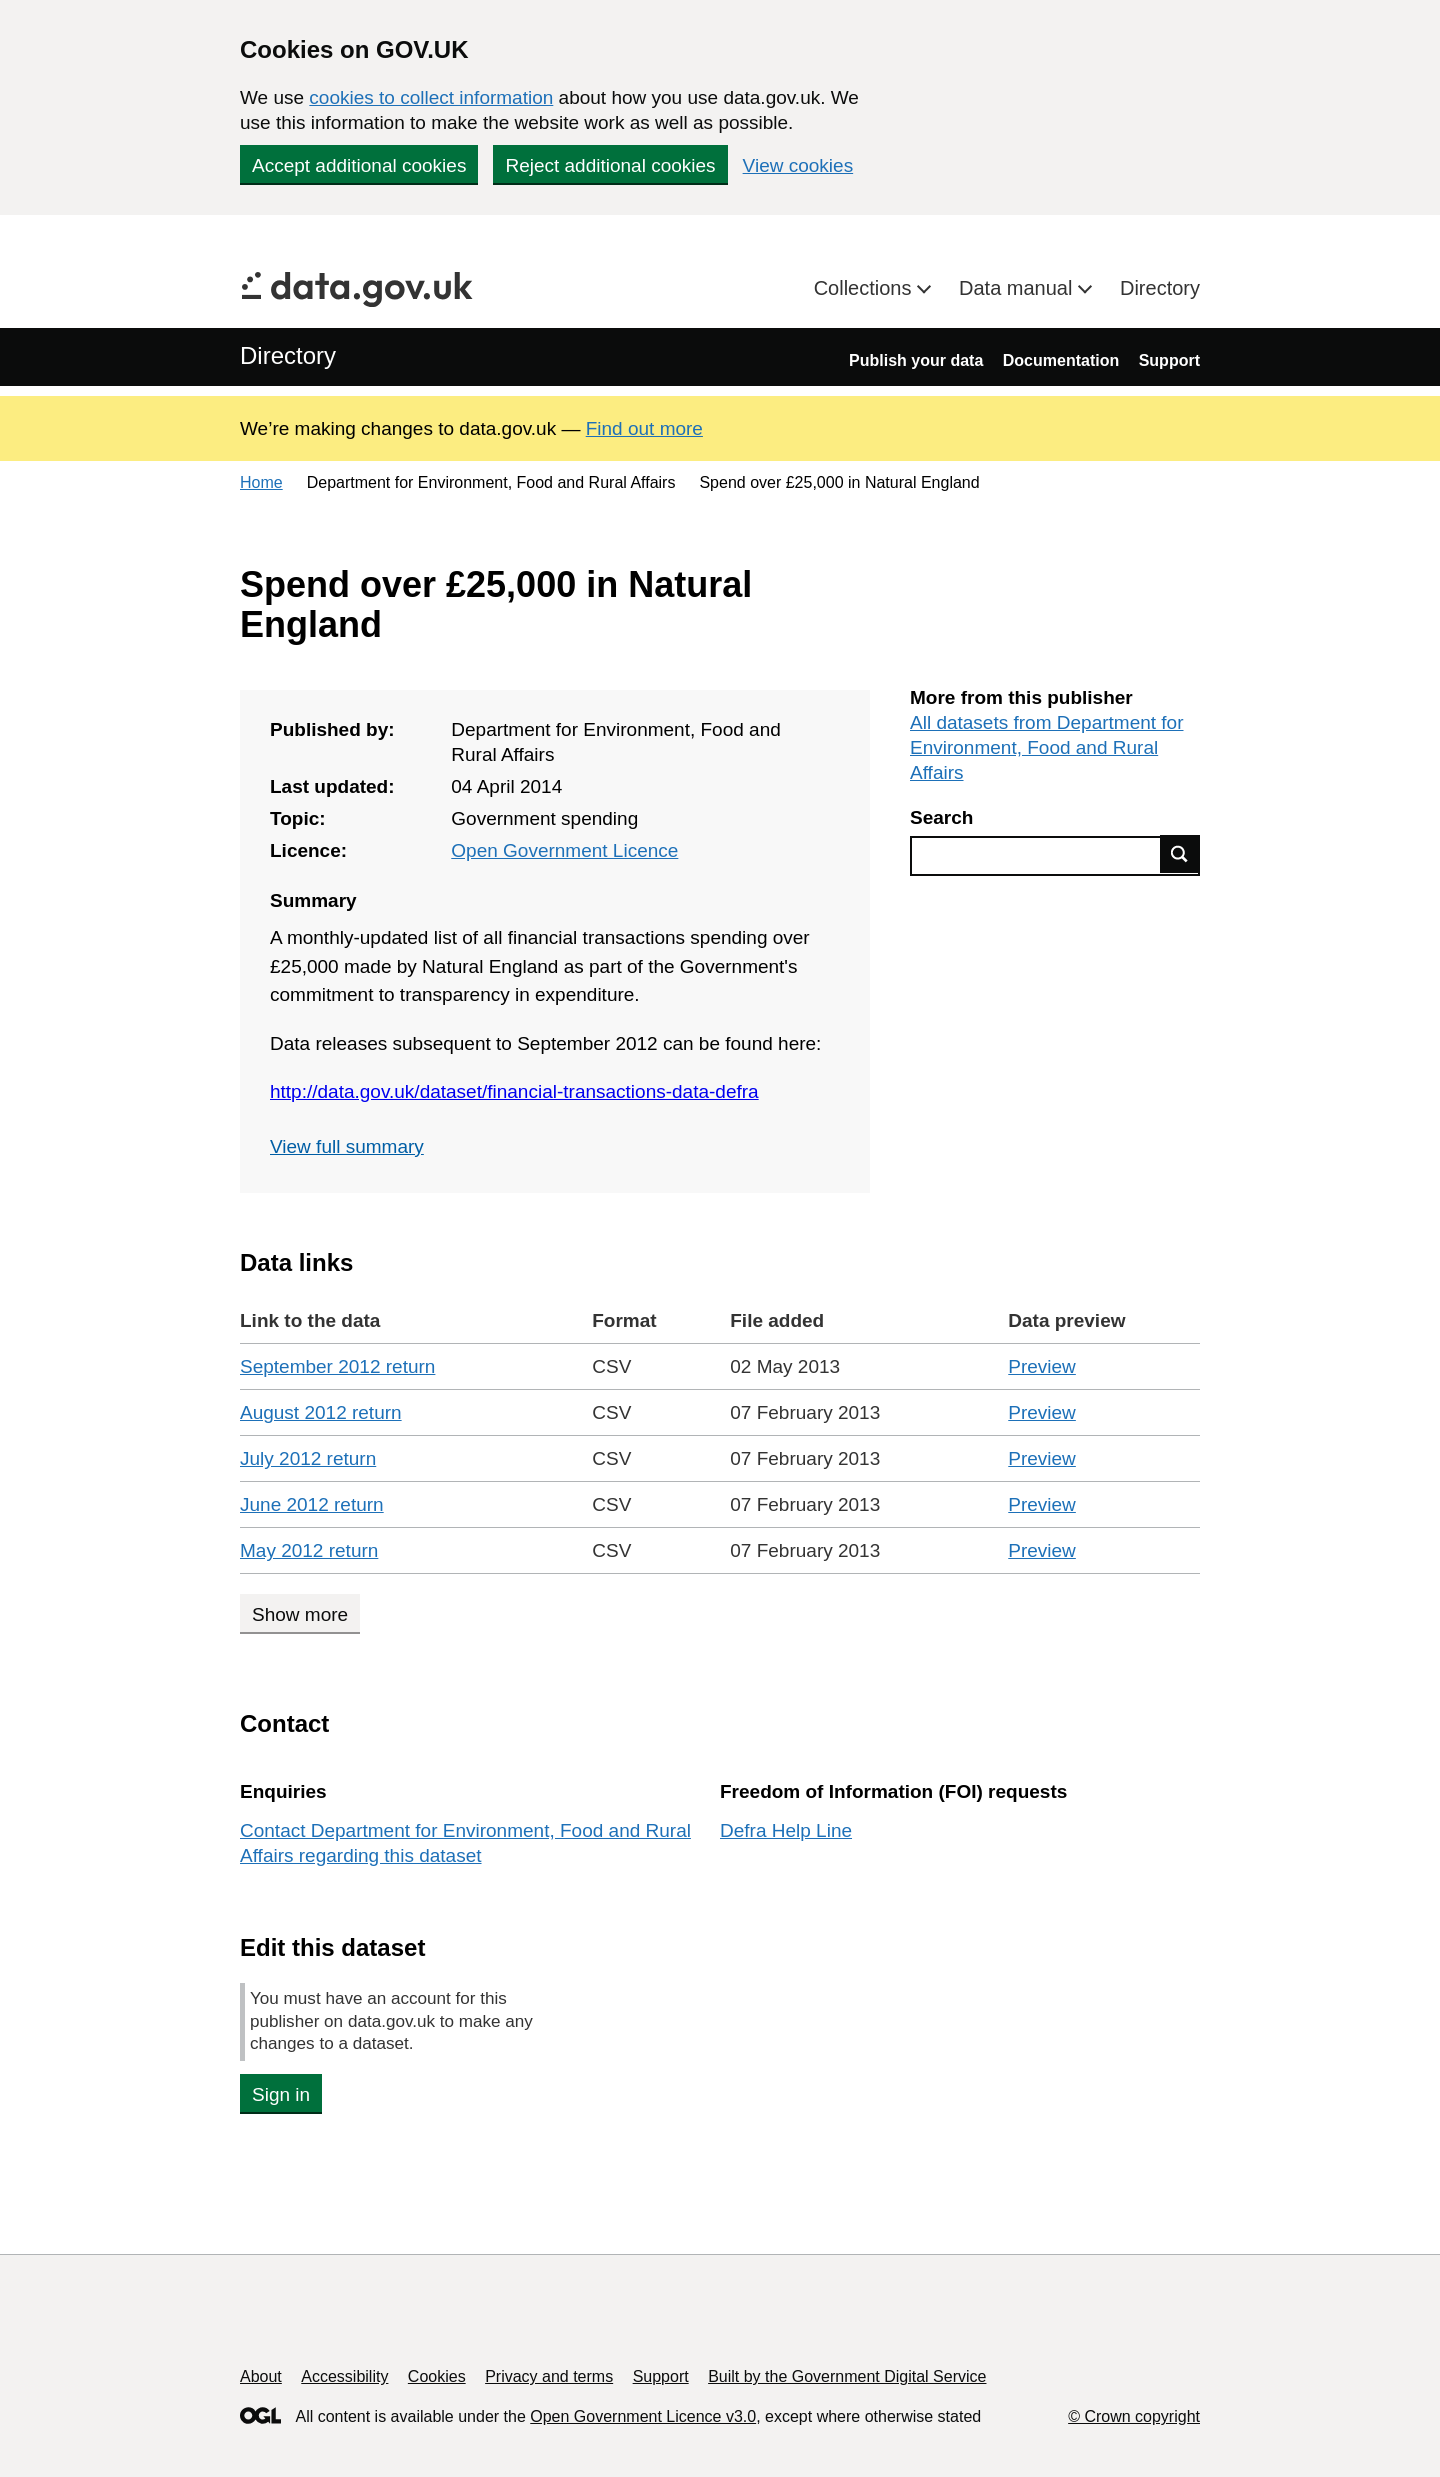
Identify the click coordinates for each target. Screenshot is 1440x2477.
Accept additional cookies (359, 165)
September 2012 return (337, 1366)
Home (261, 482)
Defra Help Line (786, 1830)
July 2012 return (308, 1458)
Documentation (1061, 360)
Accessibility (344, 2376)
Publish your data (916, 360)
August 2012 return (321, 1412)
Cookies (437, 2376)
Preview (1042, 1366)
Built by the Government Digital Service (847, 2376)
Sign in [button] (281, 2094)
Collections (865, 288)
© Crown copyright (1134, 2416)
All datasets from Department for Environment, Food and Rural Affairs (1047, 747)
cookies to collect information (431, 97)
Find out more (644, 428)
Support (1169, 360)
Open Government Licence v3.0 (643, 2416)
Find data (1180, 854)
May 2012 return (309, 1550)
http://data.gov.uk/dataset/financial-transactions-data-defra (514, 1091)
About (261, 2376)
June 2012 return (312, 1504)
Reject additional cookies (610, 165)
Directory (1160, 288)
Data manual (1018, 288)
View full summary (347, 1146)
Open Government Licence (564, 850)
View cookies (798, 165)
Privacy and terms (549, 2376)
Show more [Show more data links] (300, 1614)
